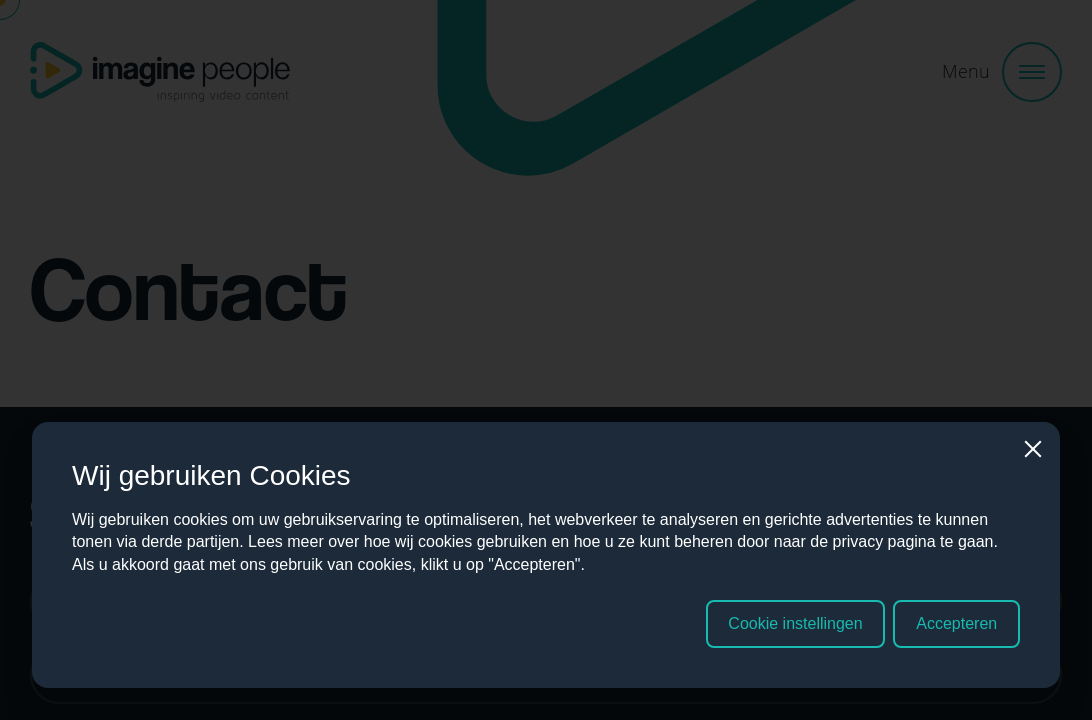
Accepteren (956, 623)
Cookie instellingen (795, 623)
